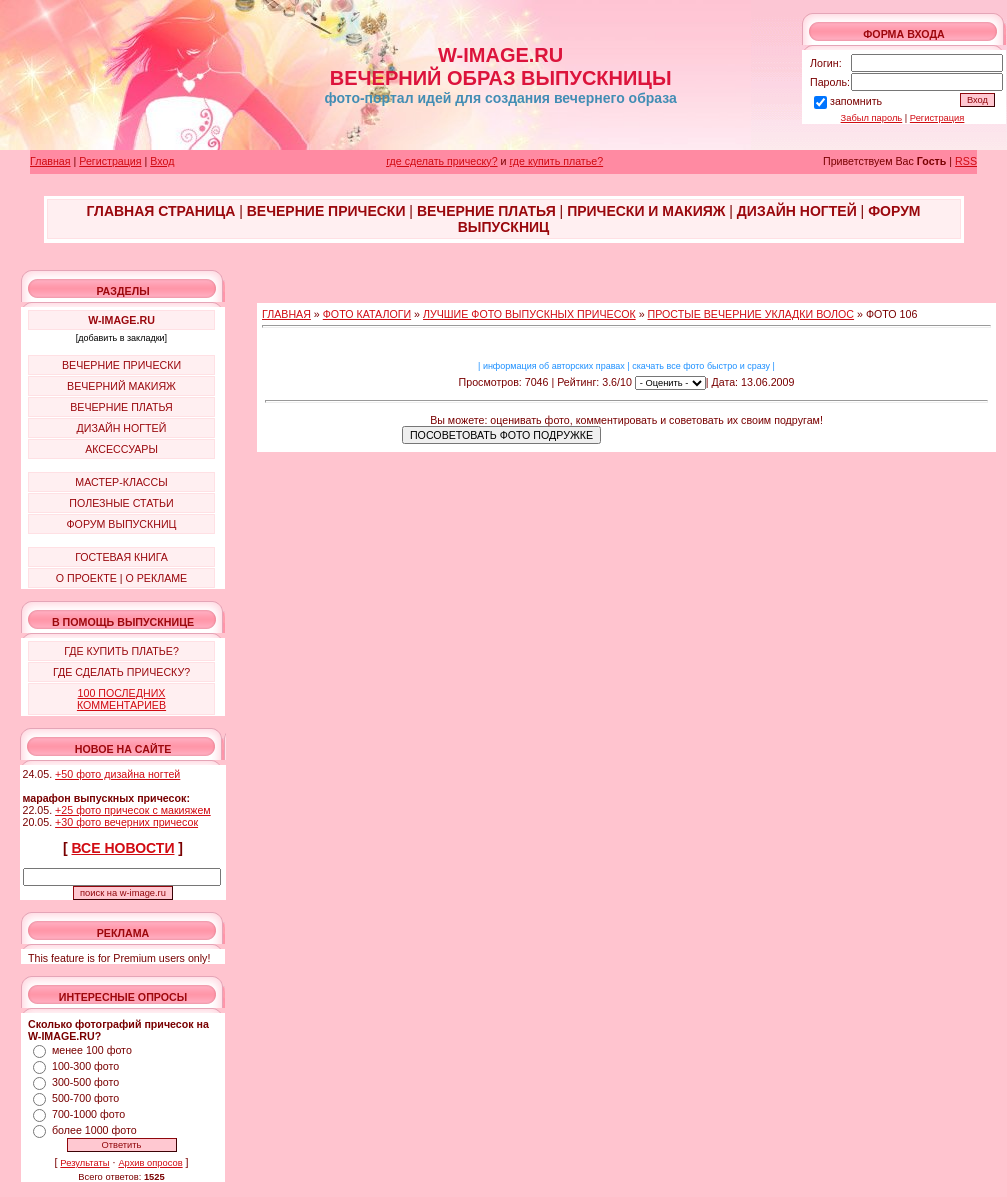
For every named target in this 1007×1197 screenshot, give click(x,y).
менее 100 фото (92, 1050)
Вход (162, 161)
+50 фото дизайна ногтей (117, 774)
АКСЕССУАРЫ (121, 449)
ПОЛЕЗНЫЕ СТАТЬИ (121, 503)
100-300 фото (85, 1066)
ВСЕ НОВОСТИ (123, 848)
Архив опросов (150, 1163)
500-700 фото (85, 1098)
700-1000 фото (88, 1114)
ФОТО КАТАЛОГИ (367, 314)
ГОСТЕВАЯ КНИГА (121, 557)
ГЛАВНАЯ (286, 314)
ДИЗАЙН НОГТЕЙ (122, 428)
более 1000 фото (94, 1130)
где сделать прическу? (441, 161)
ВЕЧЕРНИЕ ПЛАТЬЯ (121, 407)
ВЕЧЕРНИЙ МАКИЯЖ (121, 386)
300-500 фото (85, 1082)
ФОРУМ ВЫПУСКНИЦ (122, 524)
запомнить (856, 101)
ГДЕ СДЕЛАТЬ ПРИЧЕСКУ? (121, 672)
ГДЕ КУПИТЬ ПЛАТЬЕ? (121, 651)
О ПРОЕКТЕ (86, 578)
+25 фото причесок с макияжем (133, 810)
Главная (50, 161)
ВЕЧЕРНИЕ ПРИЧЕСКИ (121, 365)
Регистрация (937, 118)
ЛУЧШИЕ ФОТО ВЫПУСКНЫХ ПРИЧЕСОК (529, 314)
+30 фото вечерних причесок (126, 822)
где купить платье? (556, 161)
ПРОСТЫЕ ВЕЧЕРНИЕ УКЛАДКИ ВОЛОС (751, 314)
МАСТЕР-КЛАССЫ (121, 482)
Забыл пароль (872, 118)
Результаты (84, 1163)
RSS (966, 161)
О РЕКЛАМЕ (156, 578)
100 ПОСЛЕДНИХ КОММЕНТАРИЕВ (121, 699)
